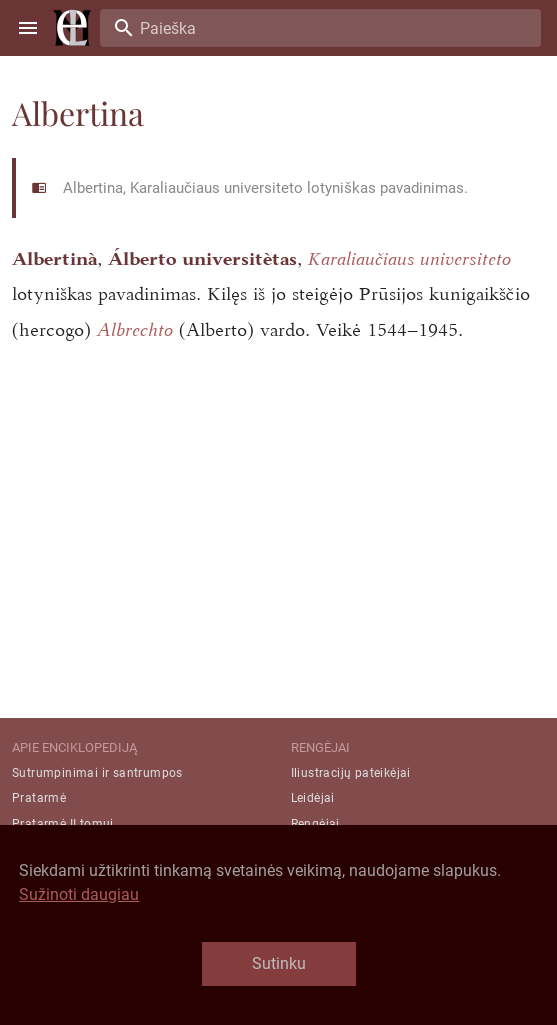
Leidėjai (313, 798)
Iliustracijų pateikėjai (351, 773)
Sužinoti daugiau (79, 894)
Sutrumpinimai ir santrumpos (97, 773)
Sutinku (279, 963)
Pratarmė (39, 798)
